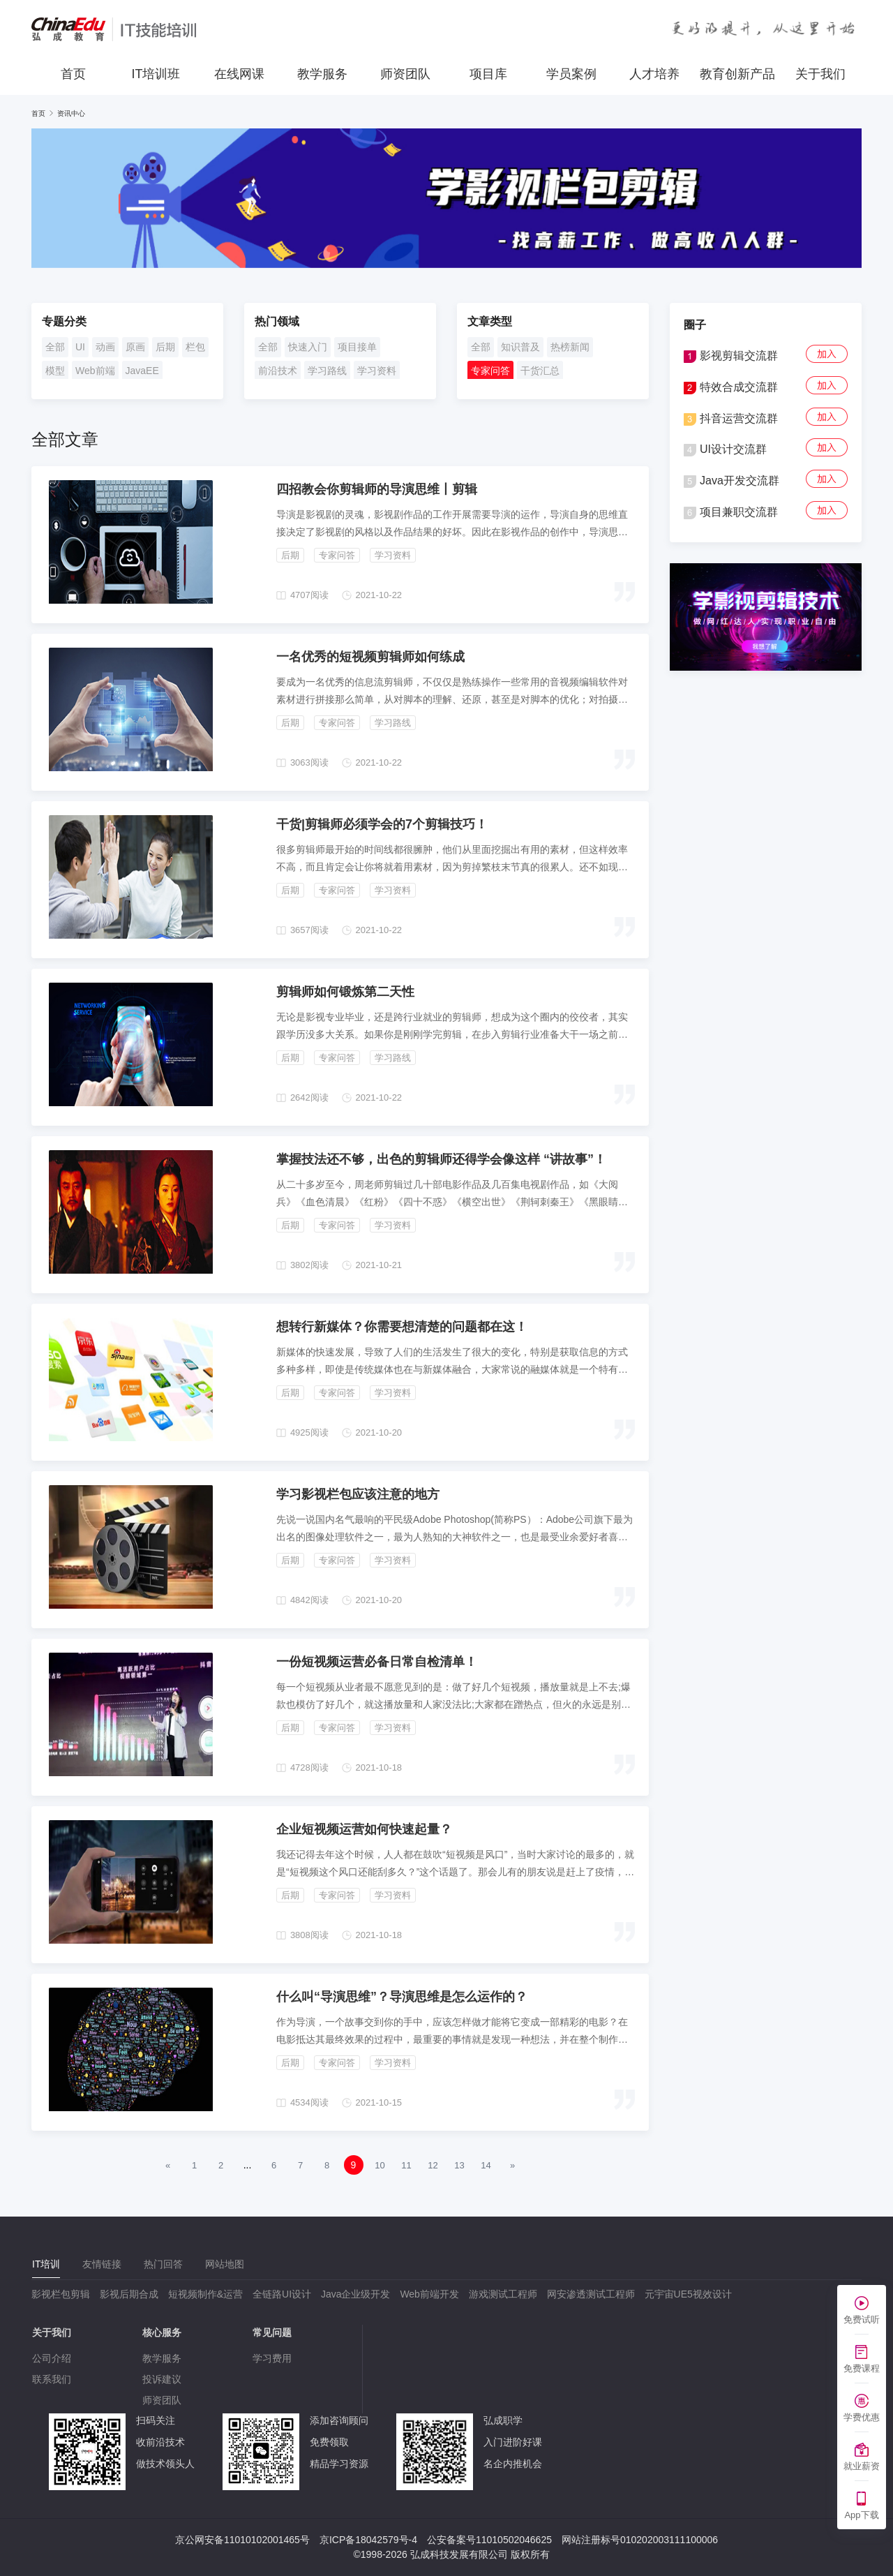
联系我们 (51, 2379)
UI (80, 346)
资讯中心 (71, 113)
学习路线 (327, 370)
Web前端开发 (429, 2294)
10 (379, 2165)
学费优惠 (861, 2417)
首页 (73, 74)
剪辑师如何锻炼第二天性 (345, 992)
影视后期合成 (129, 2294)
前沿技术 (277, 370)
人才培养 (654, 74)
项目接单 (357, 346)
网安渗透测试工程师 (591, 2294)
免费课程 (861, 2368)
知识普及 (520, 346)
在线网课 (239, 74)
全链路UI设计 (282, 2294)
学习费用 (272, 2358)
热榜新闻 (570, 346)
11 (406, 2165)
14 (485, 2165)
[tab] (46, 2264)
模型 (55, 370)
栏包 (195, 346)
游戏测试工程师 (503, 2294)
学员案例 (571, 74)
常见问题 (272, 2332)
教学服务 (322, 74)
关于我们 (820, 74)
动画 (105, 346)
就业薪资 (861, 2466)
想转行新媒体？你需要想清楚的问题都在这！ (401, 1327)
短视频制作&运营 (205, 2294)
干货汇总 (540, 370)
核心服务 (161, 2332)
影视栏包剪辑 (60, 2294)
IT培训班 (156, 74)
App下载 (861, 2515)
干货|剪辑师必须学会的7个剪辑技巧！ (382, 824)
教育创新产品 (737, 74)
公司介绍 (51, 2358)
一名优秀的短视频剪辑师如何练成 (370, 657)
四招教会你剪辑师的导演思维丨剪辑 (376, 489)
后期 (165, 346)
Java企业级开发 (356, 2294)
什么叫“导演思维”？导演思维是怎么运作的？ (401, 1997)
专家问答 (490, 370)
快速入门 (307, 346)
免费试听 (861, 2319)
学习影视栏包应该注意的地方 (358, 1494)
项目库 (488, 74)
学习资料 (376, 370)
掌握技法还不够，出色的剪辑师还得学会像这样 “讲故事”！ (441, 1159)
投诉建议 (161, 2379)
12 (432, 2165)
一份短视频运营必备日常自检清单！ (376, 1662)
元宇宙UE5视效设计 (688, 2294)
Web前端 (95, 370)
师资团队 (405, 74)
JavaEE (142, 370)
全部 (55, 346)
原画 (135, 346)
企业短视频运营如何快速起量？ (364, 1829)
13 (459, 2165)
